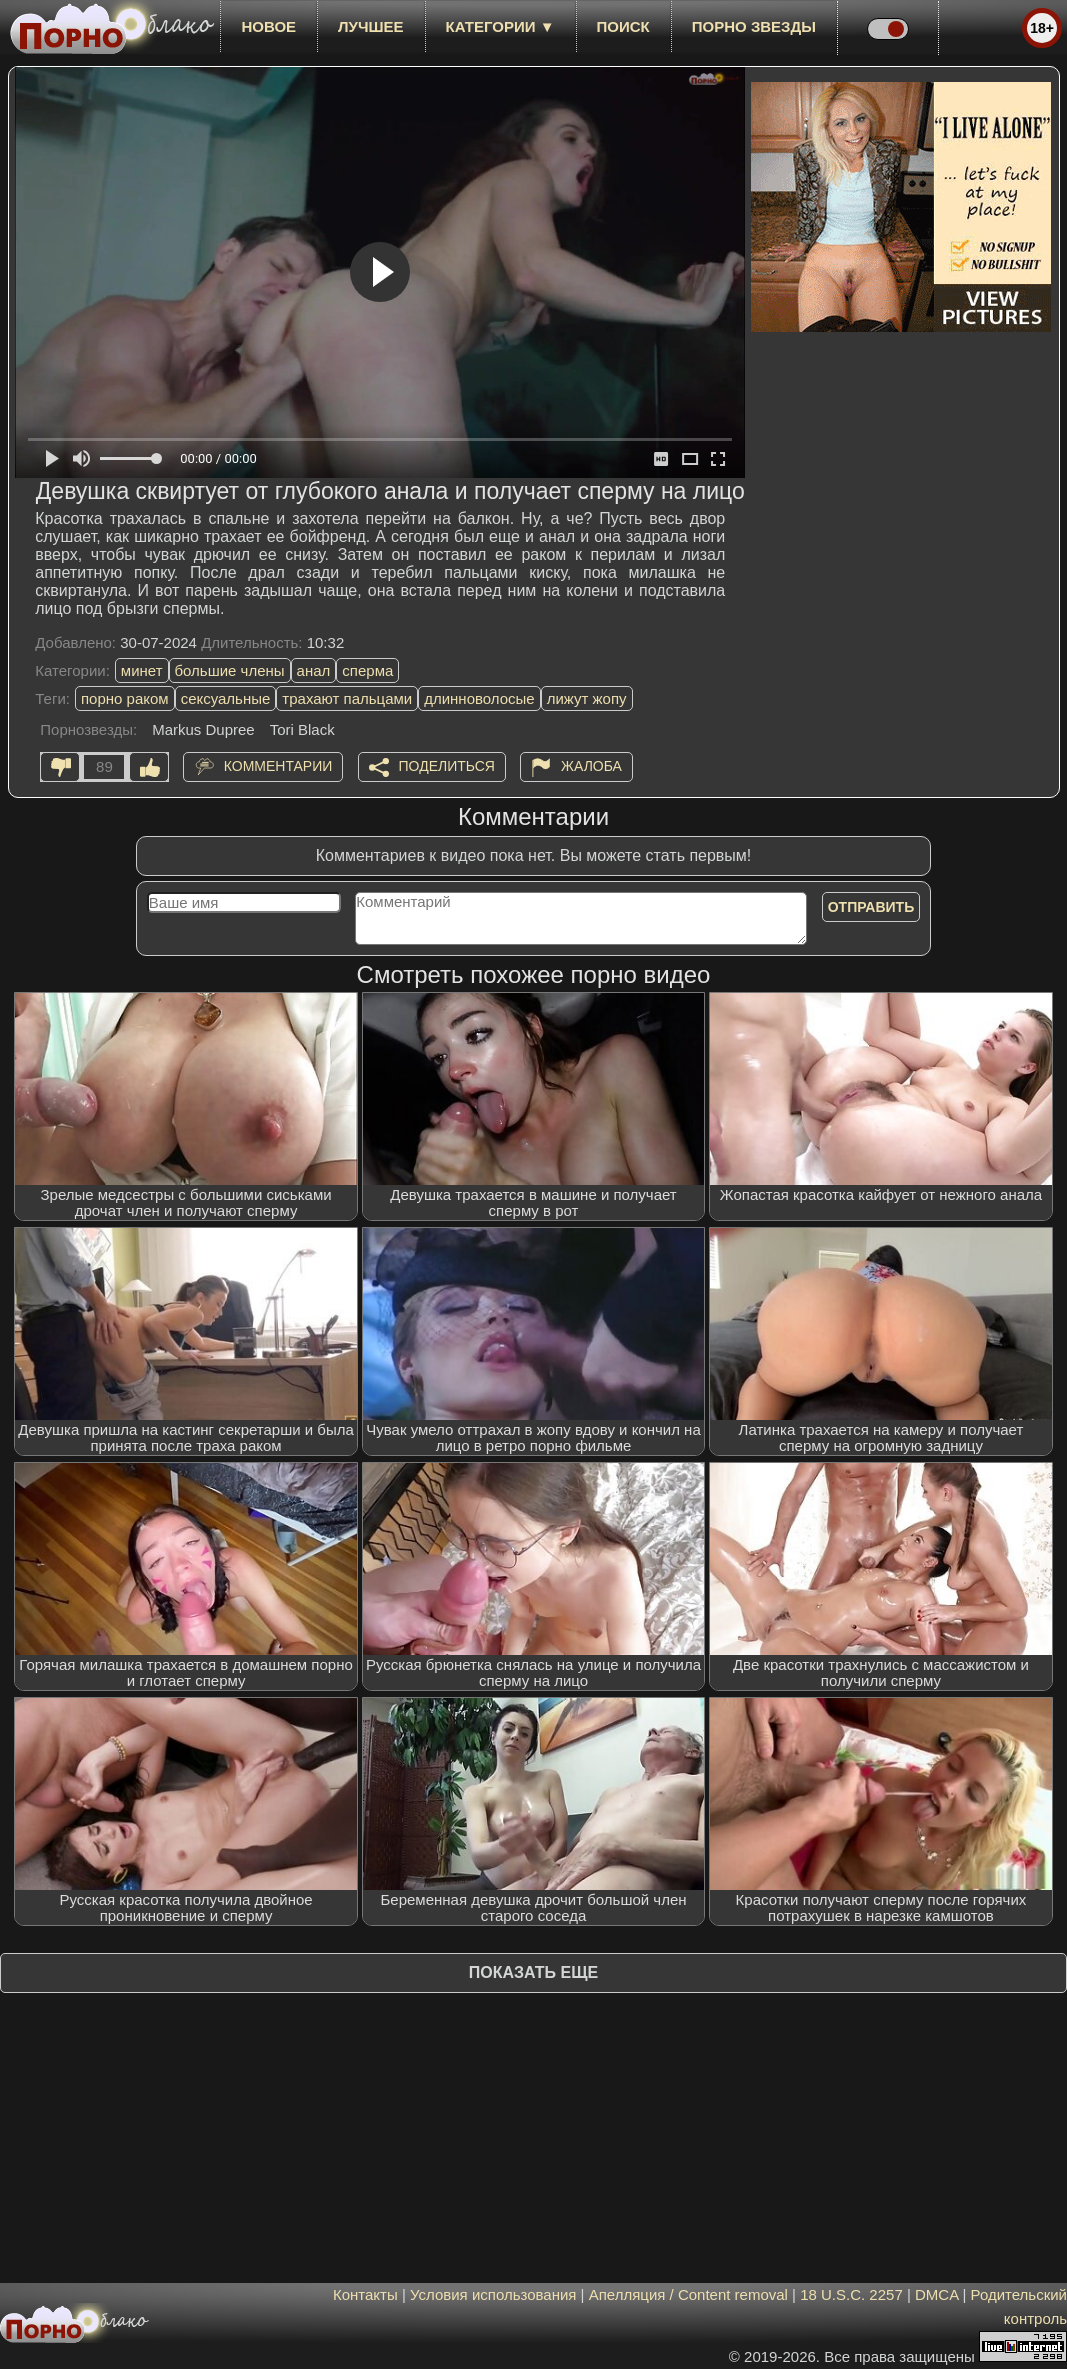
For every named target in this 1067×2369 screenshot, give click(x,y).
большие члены (230, 670)
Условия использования (493, 2294)
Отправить (871, 907)
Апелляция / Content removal (688, 2294)
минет (142, 670)
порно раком (125, 698)
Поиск (623, 26)
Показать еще (533, 1972)
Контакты (365, 2294)
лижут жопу (587, 698)
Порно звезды (754, 26)
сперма (367, 670)
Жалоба (591, 766)
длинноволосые (479, 698)
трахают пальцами (347, 698)
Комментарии (278, 766)
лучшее (370, 26)
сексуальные (226, 698)
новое (268, 26)
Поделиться (447, 766)
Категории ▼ (500, 26)
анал (314, 670)
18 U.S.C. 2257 (851, 2294)
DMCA (936, 2294)
